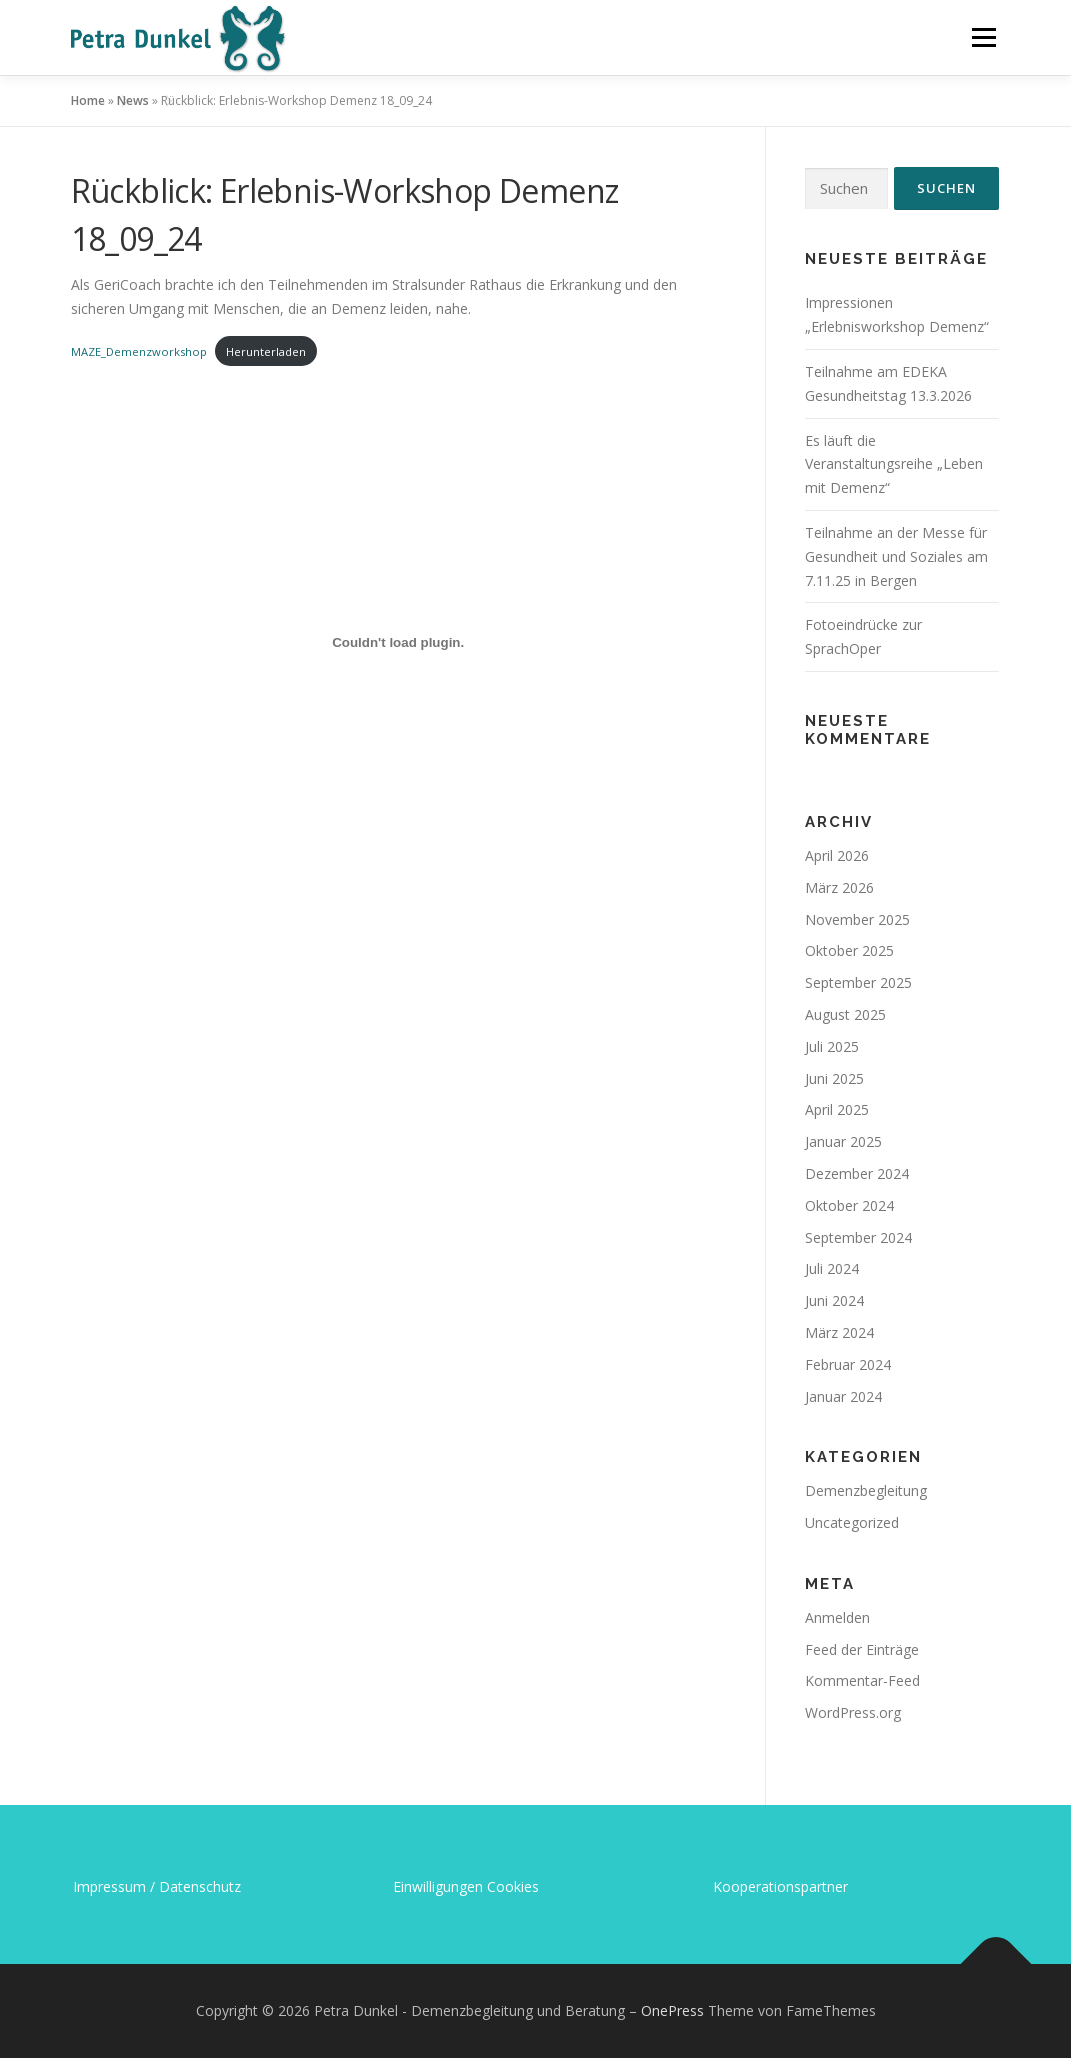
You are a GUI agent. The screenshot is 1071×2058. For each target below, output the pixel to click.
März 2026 (839, 887)
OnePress (672, 2010)
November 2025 (857, 919)
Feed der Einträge (862, 1649)
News (133, 100)
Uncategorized (852, 1522)
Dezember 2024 (857, 1173)
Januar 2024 (843, 1396)
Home (88, 100)
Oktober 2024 (849, 1205)
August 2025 (845, 1014)
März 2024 (839, 1332)
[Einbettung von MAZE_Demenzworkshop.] (398, 643)
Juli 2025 (832, 1046)
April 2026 (837, 855)
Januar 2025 (843, 1141)
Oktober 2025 (849, 950)
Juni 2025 (834, 1078)
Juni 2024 (834, 1300)
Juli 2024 (832, 1268)
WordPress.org (853, 1712)
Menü (983, 37)
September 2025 (858, 982)
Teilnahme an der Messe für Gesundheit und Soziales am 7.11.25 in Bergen (896, 556)
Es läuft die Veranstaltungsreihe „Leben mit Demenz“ (894, 464)
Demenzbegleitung (866, 1490)
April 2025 (837, 1109)
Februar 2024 (848, 1364)
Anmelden (837, 1617)
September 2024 (858, 1237)
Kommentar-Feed (862, 1680)
